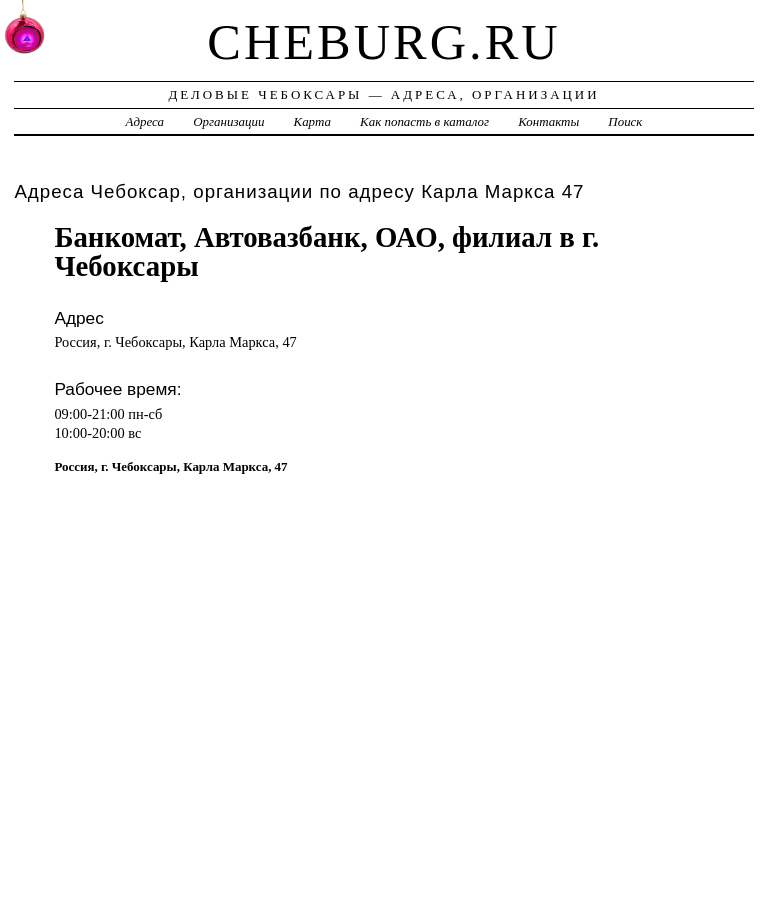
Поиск (625, 121)
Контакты (548, 121)
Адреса (145, 121)
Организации (228, 121)
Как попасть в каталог (424, 121)
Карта (312, 121)
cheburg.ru (383, 42)
